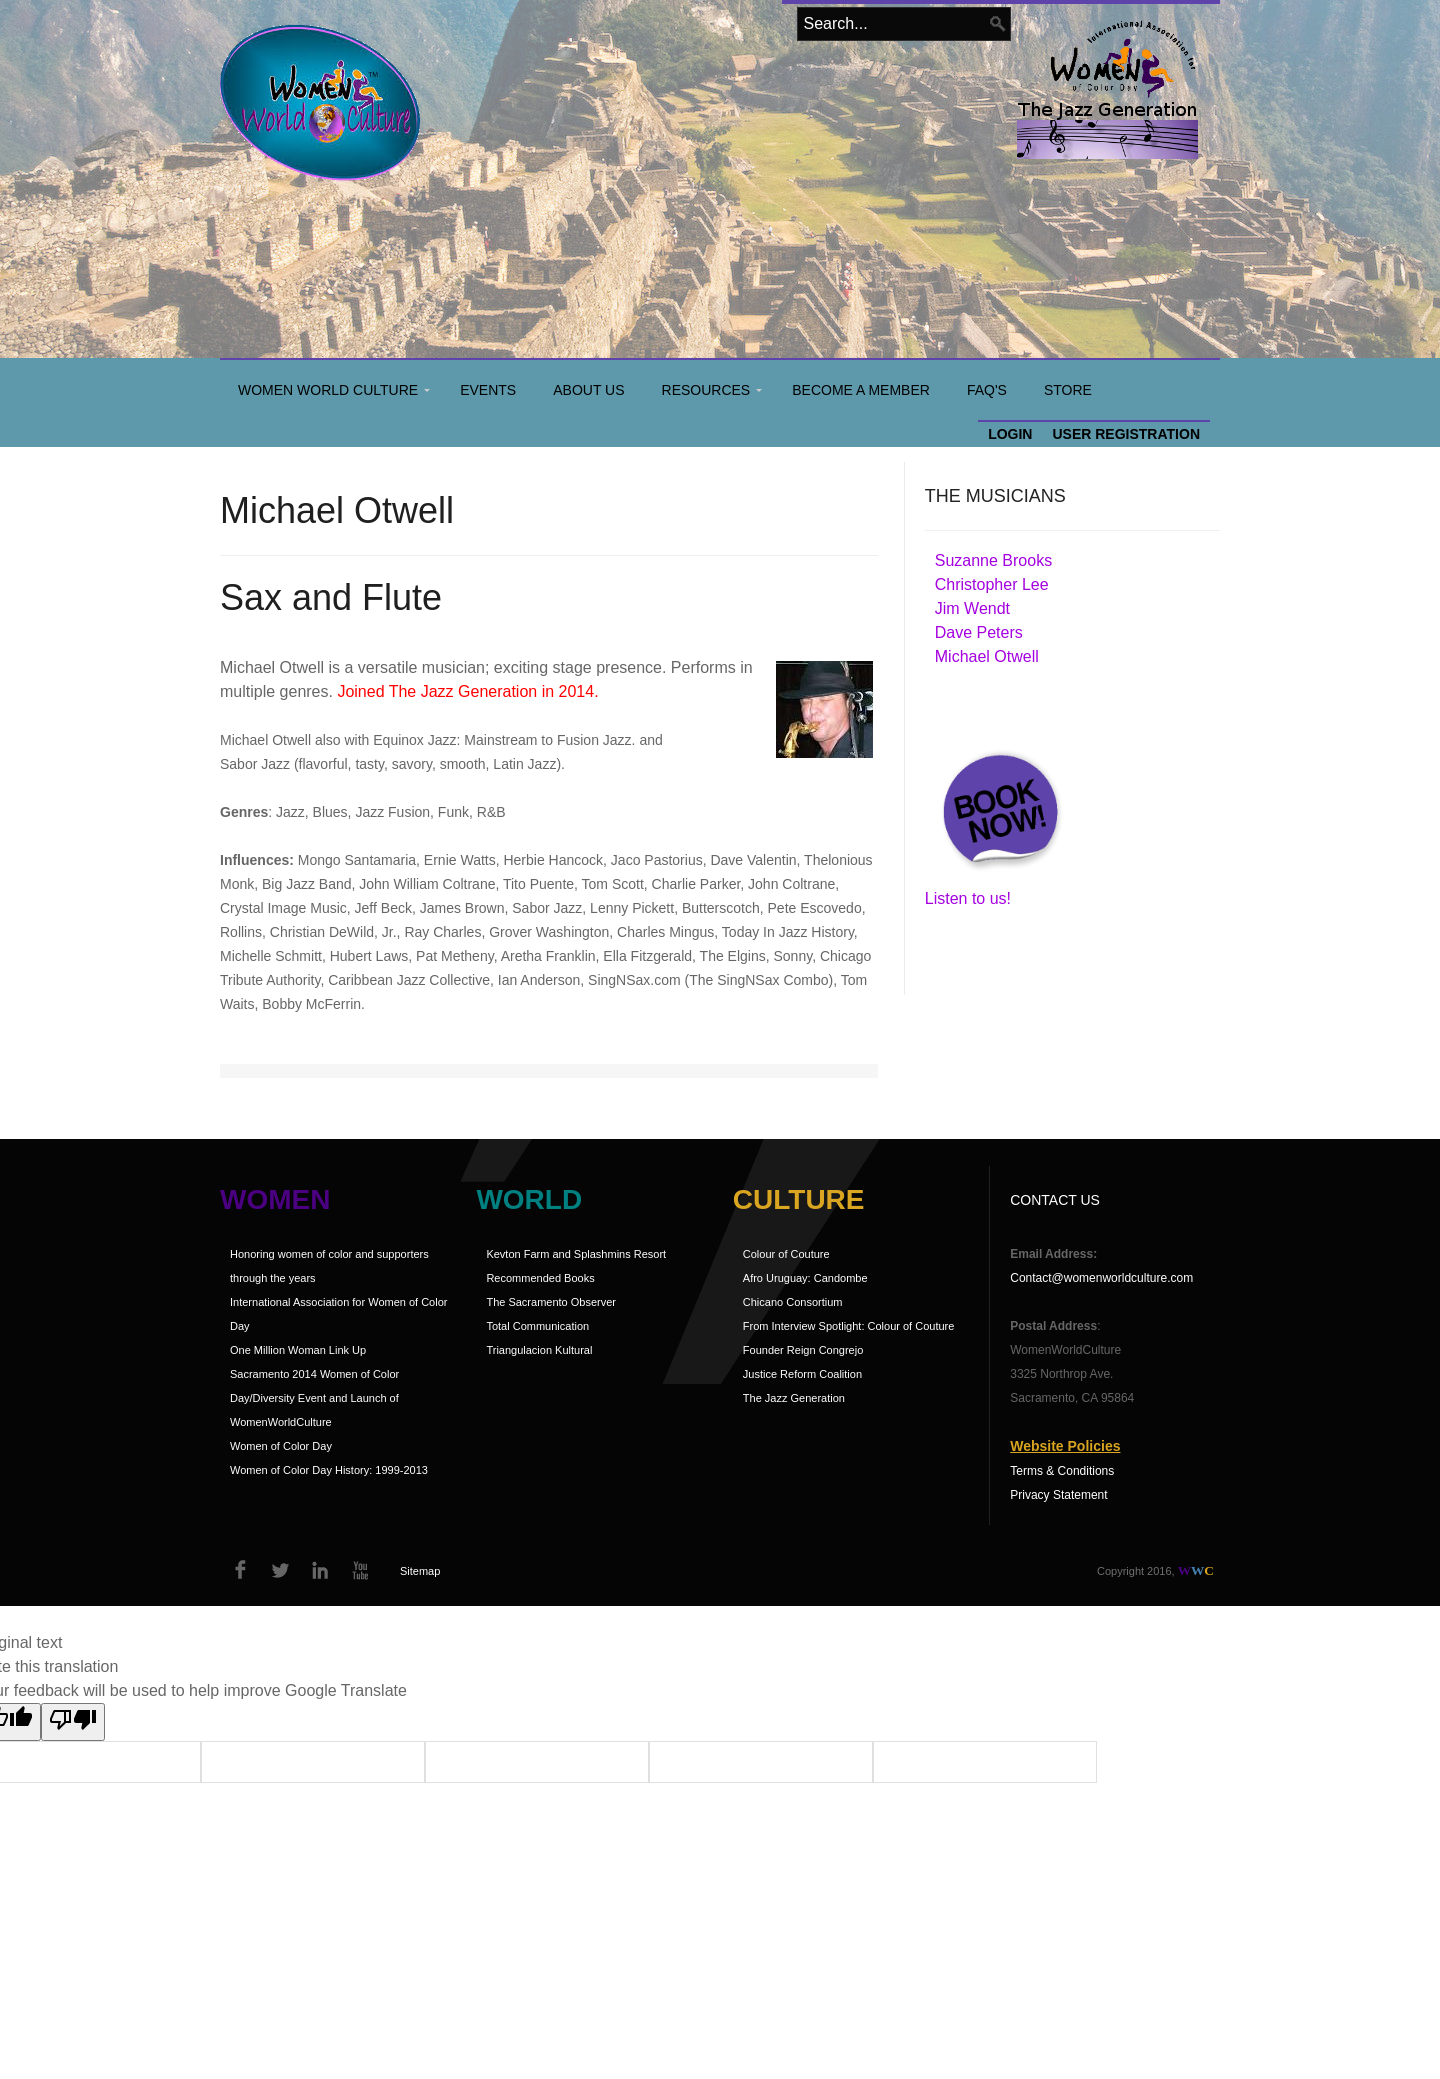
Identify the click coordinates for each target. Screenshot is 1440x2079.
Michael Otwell (987, 656)
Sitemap (420, 1571)
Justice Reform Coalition (802, 1374)
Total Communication (537, 1326)
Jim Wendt (972, 608)
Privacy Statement (1058, 1495)
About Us (588, 390)
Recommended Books (540, 1278)
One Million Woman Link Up (298, 1350)
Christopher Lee (992, 584)
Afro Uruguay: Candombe (805, 1278)
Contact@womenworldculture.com (1101, 1278)
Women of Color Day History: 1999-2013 (329, 1470)
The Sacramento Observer (551, 1302)
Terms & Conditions (1062, 1471)
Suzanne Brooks (993, 560)
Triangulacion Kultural (539, 1350)
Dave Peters (979, 632)
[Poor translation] (73, 1722)
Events (488, 390)
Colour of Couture (786, 1254)
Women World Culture (328, 390)
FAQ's (987, 390)
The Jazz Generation (794, 1398)
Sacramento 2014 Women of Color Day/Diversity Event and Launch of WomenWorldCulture (314, 1398)
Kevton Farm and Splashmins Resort (576, 1254)
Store (1068, 390)
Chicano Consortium (793, 1302)
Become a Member (861, 390)
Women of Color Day (281, 1446)
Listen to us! (968, 898)
